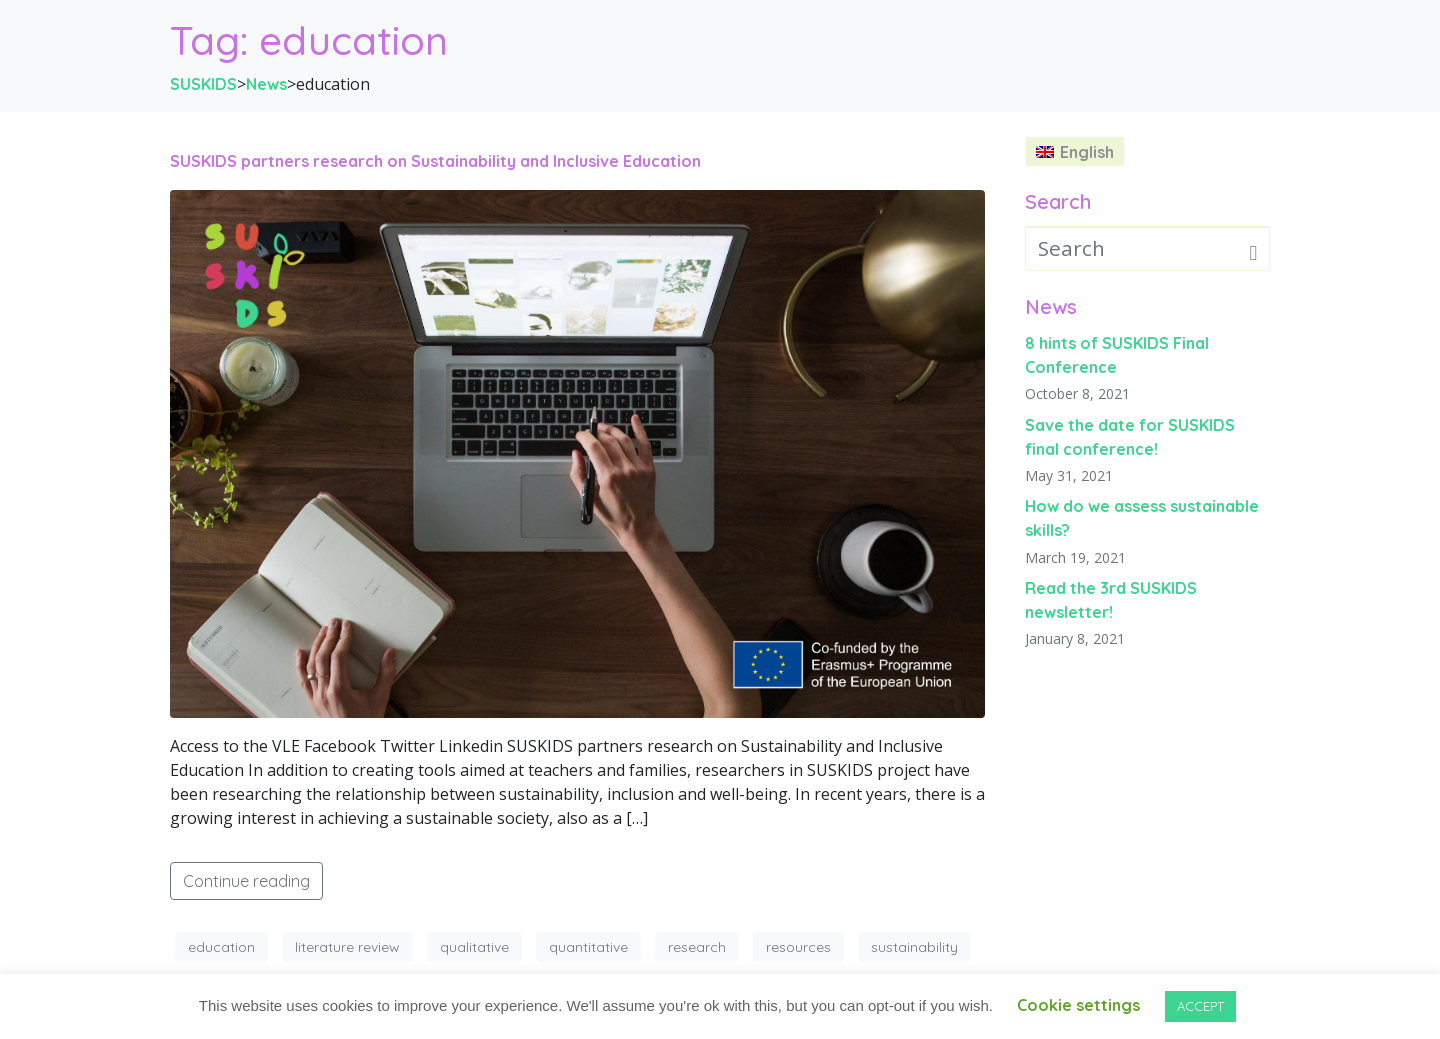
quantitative (588, 947)
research (697, 947)
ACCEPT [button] (1200, 1006)
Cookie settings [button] (1078, 1005)
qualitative (474, 947)
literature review (347, 947)
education (221, 947)
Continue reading (246, 881)
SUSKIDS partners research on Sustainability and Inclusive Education (435, 161)
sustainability (914, 947)
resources (798, 947)
